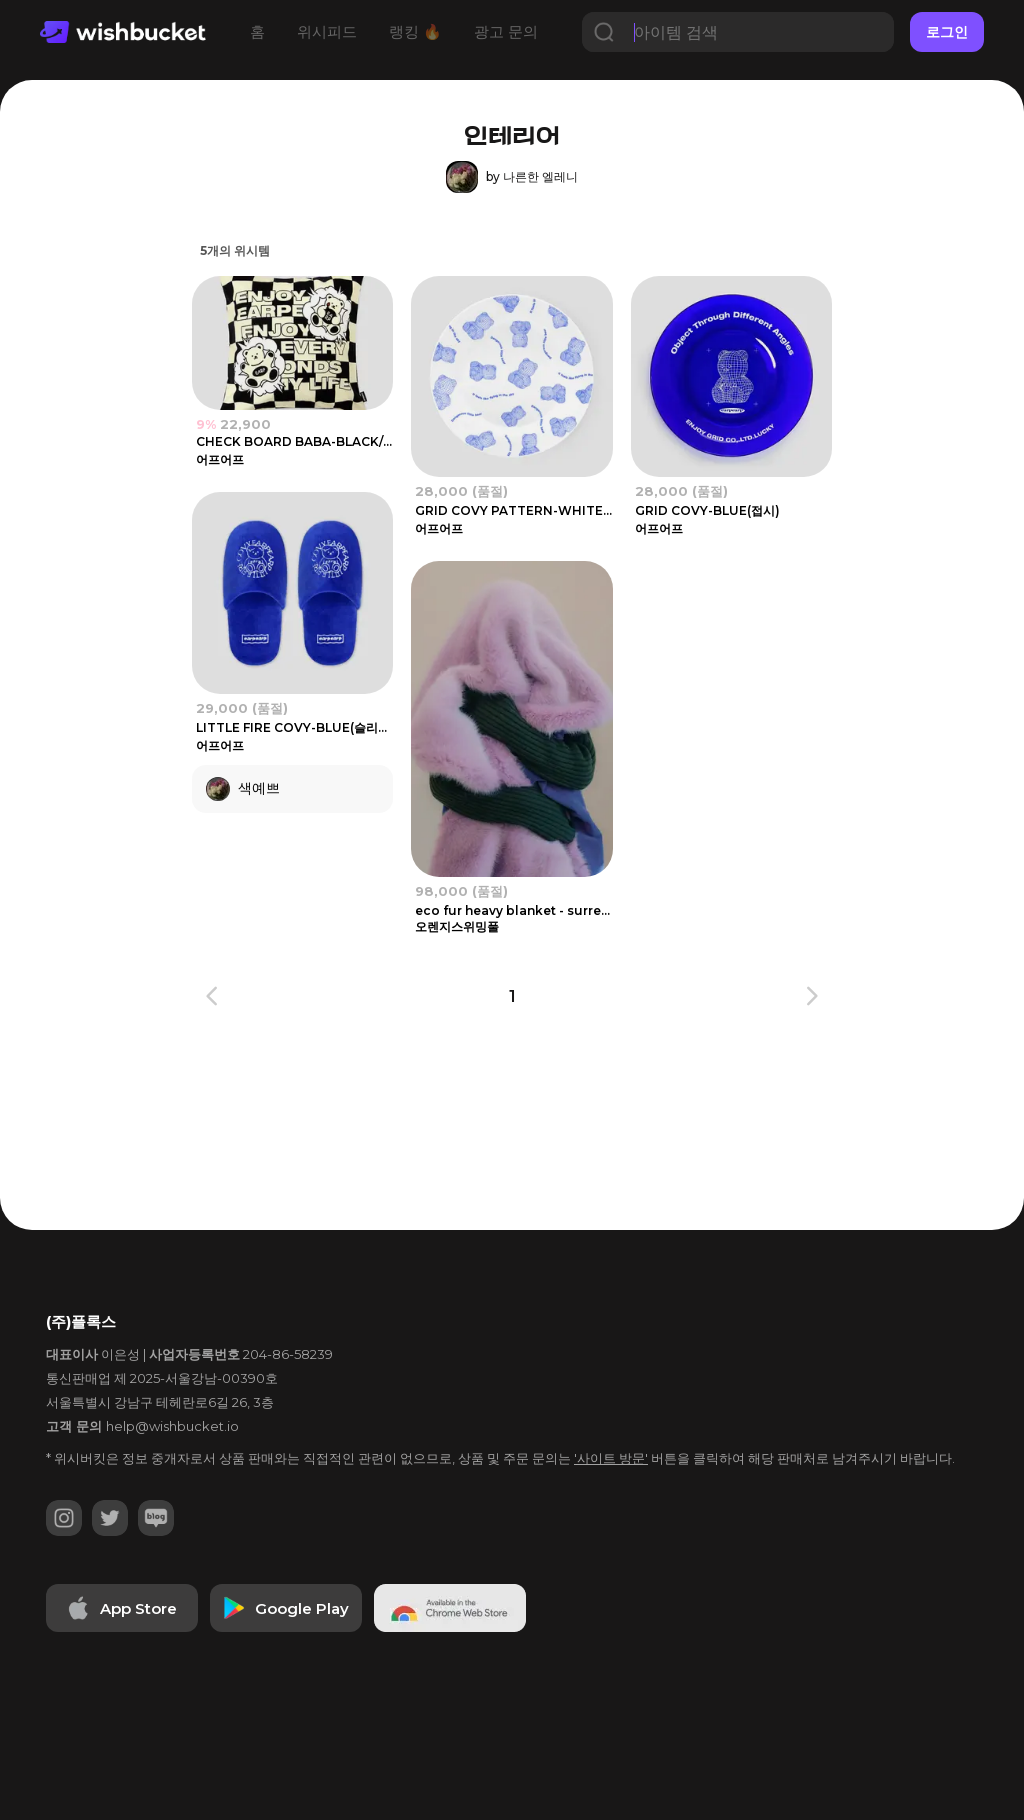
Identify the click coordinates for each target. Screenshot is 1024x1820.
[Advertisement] (524, 1139)
